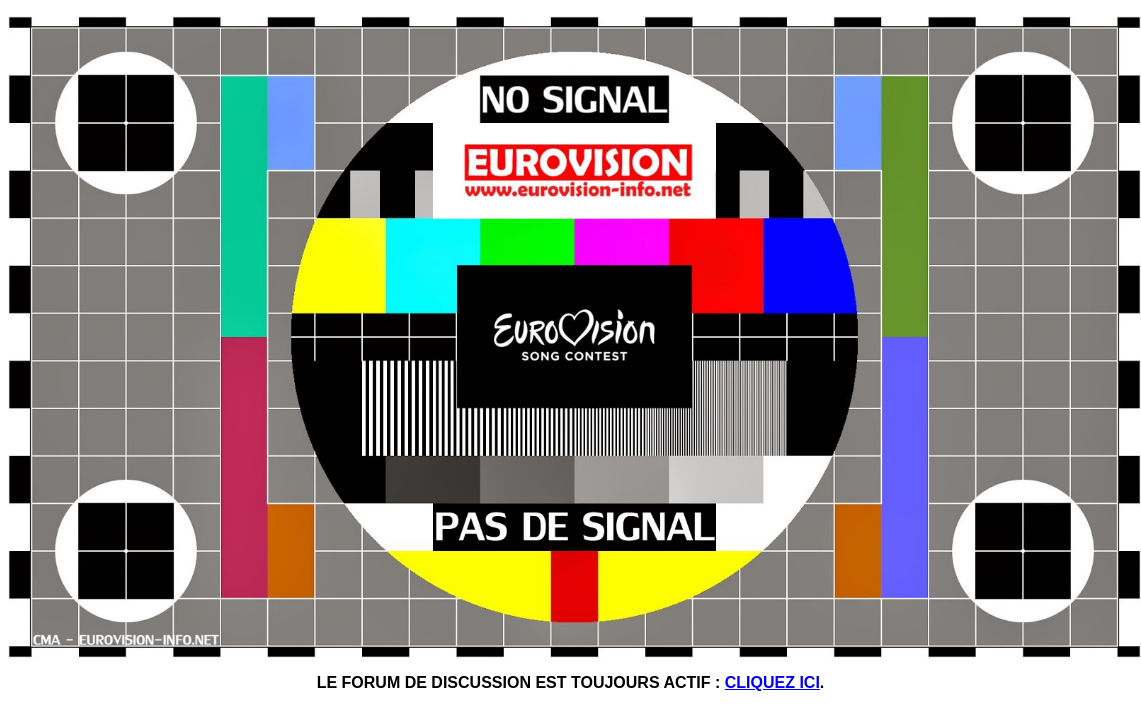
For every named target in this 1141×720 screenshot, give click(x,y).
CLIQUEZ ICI (772, 682)
